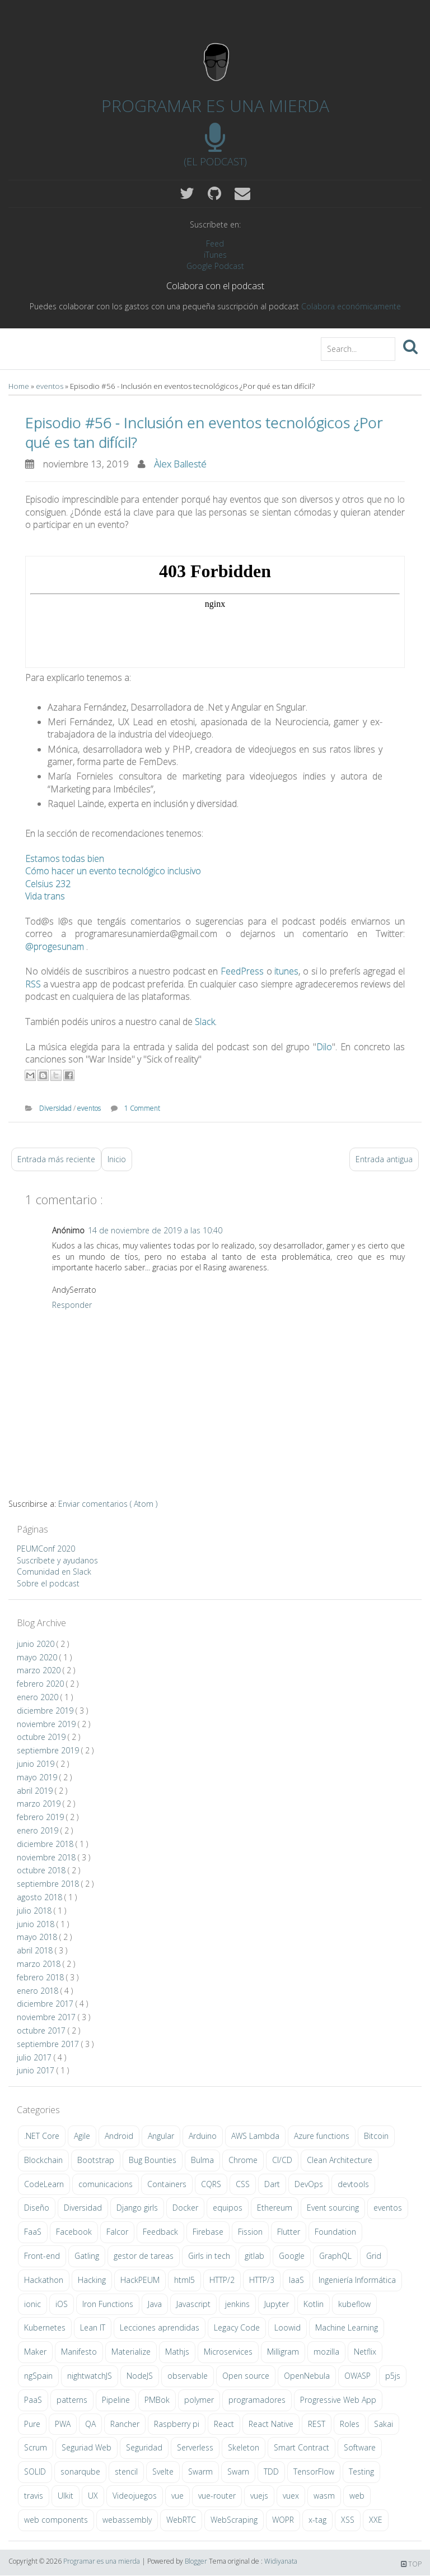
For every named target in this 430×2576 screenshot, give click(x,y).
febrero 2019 (41, 1817)
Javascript (193, 2304)
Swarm (200, 2471)
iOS (61, 2304)
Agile (82, 2136)
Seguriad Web (86, 2447)
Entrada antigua (384, 1159)
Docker (185, 2207)
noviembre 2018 (47, 1857)
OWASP (357, 2375)
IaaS (296, 2280)
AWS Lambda (255, 2136)
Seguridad (144, 2447)
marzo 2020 (40, 1670)
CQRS (211, 2184)
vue (177, 2495)
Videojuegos (135, 2495)
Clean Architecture (339, 2160)
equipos (227, 2207)
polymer (199, 2399)
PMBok (157, 2399)
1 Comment (142, 1108)
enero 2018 (38, 1990)
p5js (392, 2375)
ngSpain (38, 2375)
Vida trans (45, 896)
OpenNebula (307, 2375)
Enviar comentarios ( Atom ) (107, 1503)
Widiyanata (280, 2561)
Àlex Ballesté (180, 463)
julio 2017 (35, 2057)
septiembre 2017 (49, 2044)
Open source (245, 2375)
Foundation (335, 2231)
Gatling (86, 2255)
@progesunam (54, 946)
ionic (32, 2304)
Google (292, 2255)
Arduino (203, 2136)
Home (19, 386)
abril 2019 (36, 1790)
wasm (324, 2495)
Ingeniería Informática (357, 2280)
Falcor (117, 2231)
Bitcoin (376, 2136)
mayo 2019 (38, 1777)
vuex (291, 2495)
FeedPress (242, 971)
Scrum (35, 2447)
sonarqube (80, 2471)
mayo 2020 (38, 1657)
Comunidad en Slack (54, 1571)
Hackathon (43, 2280)
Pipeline (116, 2399)
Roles (349, 2424)
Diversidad (56, 1108)
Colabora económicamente (351, 306)
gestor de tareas (144, 2255)
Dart (272, 2184)
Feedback (160, 2231)
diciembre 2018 (46, 1844)
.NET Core (41, 2136)
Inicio (117, 1159)
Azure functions (321, 2136)
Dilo (324, 1047)
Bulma (202, 2160)
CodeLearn (44, 2184)
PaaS (33, 2399)
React (224, 2424)
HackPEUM (140, 2280)
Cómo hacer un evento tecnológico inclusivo (113, 871)
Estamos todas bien (64, 858)
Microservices (228, 2351)
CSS (243, 2184)
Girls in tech (209, 2255)
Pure (32, 2424)
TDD (271, 2471)
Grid (373, 2255)
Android (119, 2136)
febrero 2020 (41, 1683)
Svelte (163, 2471)
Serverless (195, 2447)
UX (93, 2495)
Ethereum (274, 2207)
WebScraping (234, 2519)
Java (155, 2304)
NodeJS (140, 2375)
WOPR (283, 2519)
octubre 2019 (42, 1737)
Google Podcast (215, 266)
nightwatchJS (89, 2375)
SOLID (35, 2471)
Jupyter (276, 2304)
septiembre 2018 (49, 1883)
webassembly (127, 2519)
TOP (411, 2564)
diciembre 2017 (46, 2003)
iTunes (215, 254)
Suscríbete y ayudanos (57, 1560)
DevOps (309, 2184)
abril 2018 (36, 1950)
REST (316, 2424)
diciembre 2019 (46, 1710)
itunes (286, 971)
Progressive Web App (338, 2399)
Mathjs (177, 2351)
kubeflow (354, 2304)
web (356, 2495)
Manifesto (79, 2351)
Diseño (36, 2207)
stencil (126, 2471)
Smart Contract (301, 2447)
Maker (35, 2351)
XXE (375, 2519)
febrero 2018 (41, 1977)
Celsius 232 (48, 884)
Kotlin (313, 2304)
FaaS (32, 2231)
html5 (184, 2280)
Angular (161, 2136)
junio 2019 (37, 1763)
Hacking (92, 2280)
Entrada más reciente (56, 1159)
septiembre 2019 (49, 1750)
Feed (215, 243)
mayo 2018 (38, 1937)
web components (56, 2519)
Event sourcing (333, 2207)
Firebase (208, 2231)
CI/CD (282, 2160)
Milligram (283, 2351)
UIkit (65, 2495)
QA (90, 2424)
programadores (257, 2399)
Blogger (197, 2561)
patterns (72, 2399)
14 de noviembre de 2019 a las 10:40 (155, 1230)
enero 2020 (38, 1697)
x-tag (317, 2519)
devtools (353, 2184)
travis (33, 2495)
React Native (271, 2424)
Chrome (243, 2160)
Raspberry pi (176, 2424)
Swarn (238, 2471)
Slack (205, 1021)
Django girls (137, 2207)
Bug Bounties (152, 2160)
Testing (361, 2471)
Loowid (287, 2327)
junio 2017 (37, 2070)
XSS (347, 2519)
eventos (50, 386)
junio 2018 (37, 1924)
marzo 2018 (40, 1963)
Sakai (383, 2424)
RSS (33, 984)
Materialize (131, 2351)
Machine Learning (346, 2327)
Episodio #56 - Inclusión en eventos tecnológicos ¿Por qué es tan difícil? (204, 432)
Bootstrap (95, 2160)
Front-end (42, 2255)
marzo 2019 (40, 1803)
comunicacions (105, 2184)
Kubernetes (45, 2327)
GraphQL (335, 2255)
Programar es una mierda (215, 105)
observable (187, 2375)
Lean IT (92, 2327)
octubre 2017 (42, 2030)
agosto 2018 (40, 1897)
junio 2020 (37, 1644)
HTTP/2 (222, 2280)
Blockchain (43, 2160)
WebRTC (181, 2519)
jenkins (237, 2304)
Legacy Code (237, 2327)
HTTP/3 (261, 2280)
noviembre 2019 (47, 1724)
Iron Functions (107, 2304)
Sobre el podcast (48, 1583)
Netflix (365, 2351)
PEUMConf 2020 (46, 1548)
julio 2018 (35, 1910)
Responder (72, 1304)
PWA (63, 2424)
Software (360, 2447)
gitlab (254, 2255)
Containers (166, 2184)
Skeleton (243, 2447)
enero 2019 (38, 1830)
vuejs (259, 2495)
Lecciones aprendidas (159, 2327)
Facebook (74, 2231)
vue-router (217, 2495)
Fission (250, 2231)
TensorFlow (313, 2471)
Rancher (124, 2424)
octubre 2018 (42, 1870)
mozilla (326, 2351)
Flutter (288, 2231)
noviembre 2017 (47, 2017)
